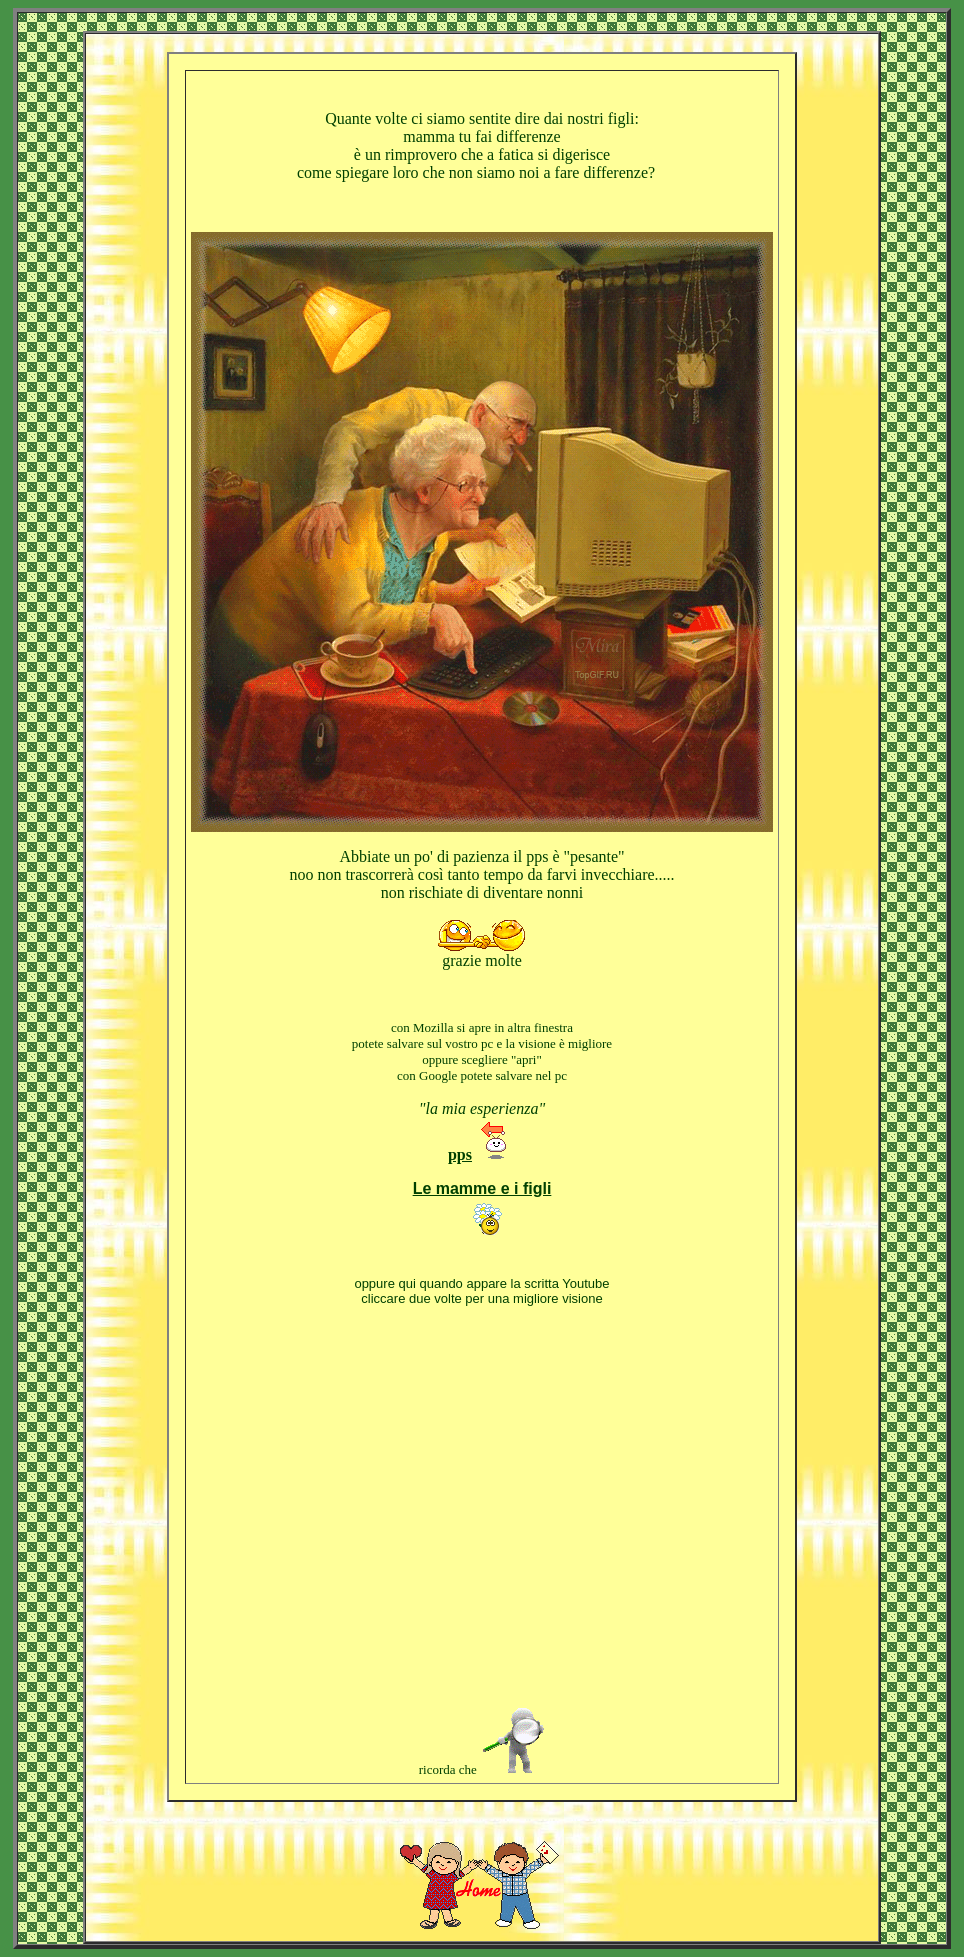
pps (460, 1154)
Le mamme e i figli (482, 1188)
